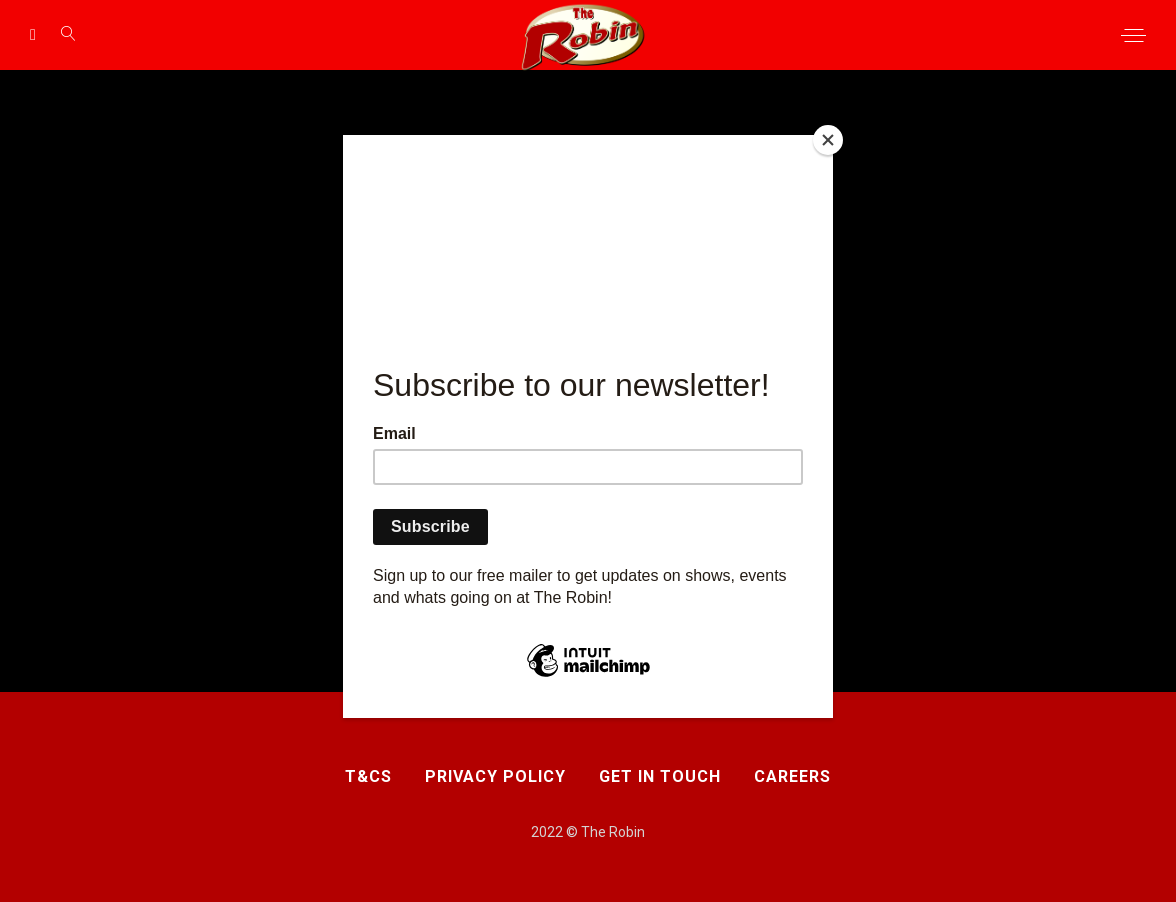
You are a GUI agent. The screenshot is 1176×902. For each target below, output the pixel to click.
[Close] (828, 140)
